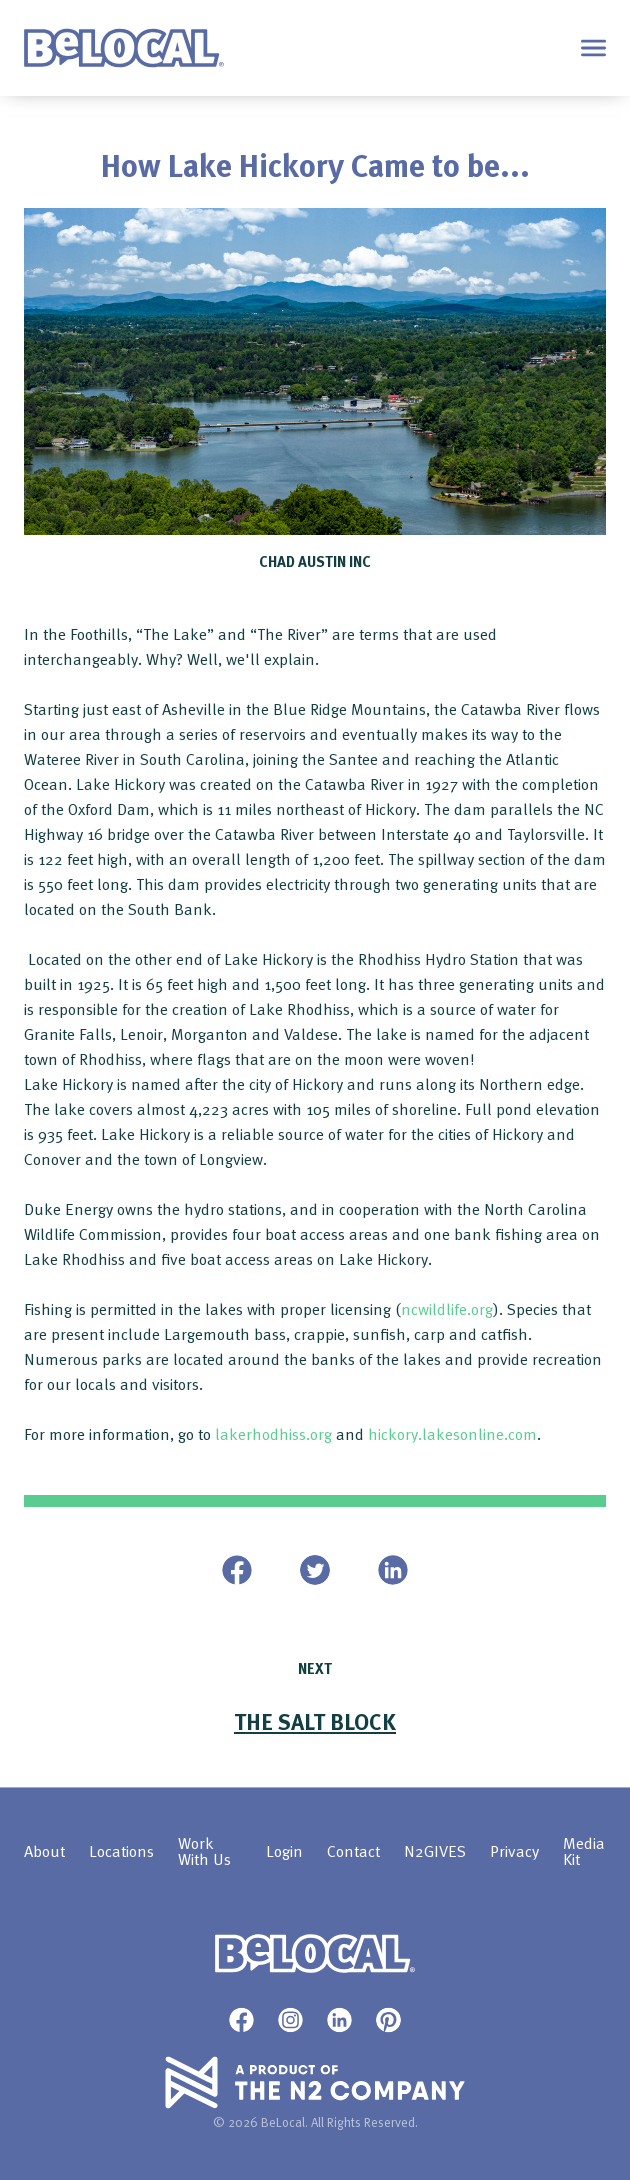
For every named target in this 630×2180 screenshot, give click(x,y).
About (44, 1852)
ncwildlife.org (447, 1309)
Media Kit (584, 1852)
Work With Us (204, 1852)
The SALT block (315, 1721)
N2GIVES (435, 1852)
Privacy (514, 1852)
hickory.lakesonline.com (452, 1434)
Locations (121, 1852)
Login (284, 1852)
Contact (353, 1852)
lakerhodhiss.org (273, 1434)
